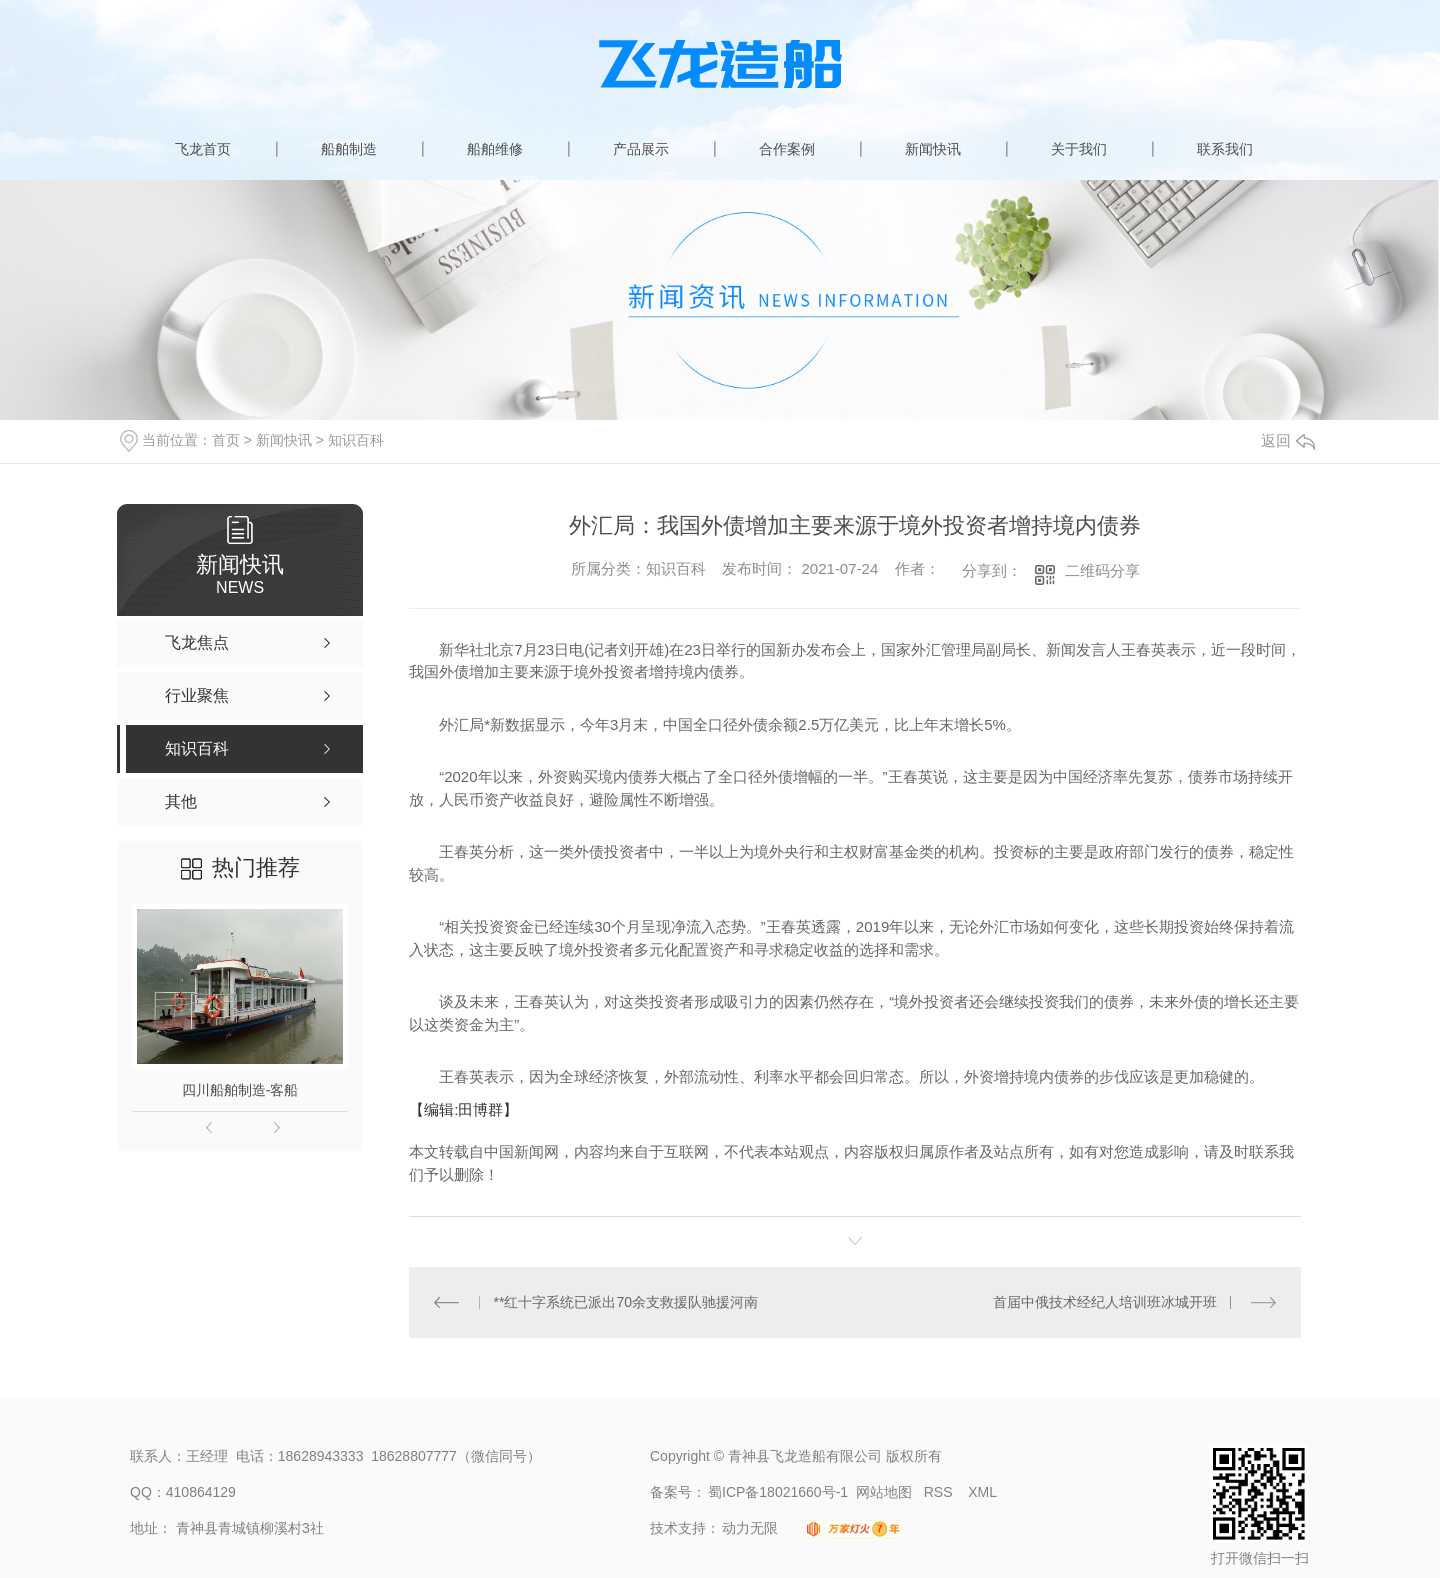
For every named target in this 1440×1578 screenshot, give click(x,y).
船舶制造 (349, 149)
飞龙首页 (203, 149)
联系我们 (1225, 149)
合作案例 (787, 149)
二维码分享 (1102, 570)
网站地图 (884, 1492)
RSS (940, 1492)
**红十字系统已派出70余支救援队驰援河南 (626, 1302)
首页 (226, 440)
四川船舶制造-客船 (240, 1090)
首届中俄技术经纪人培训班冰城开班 (1105, 1302)
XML (982, 1492)
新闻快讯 (933, 149)
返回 (1288, 440)
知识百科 (356, 440)
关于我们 (1079, 149)
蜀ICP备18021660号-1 (778, 1492)
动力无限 (750, 1528)
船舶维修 (495, 149)
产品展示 (641, 149)
